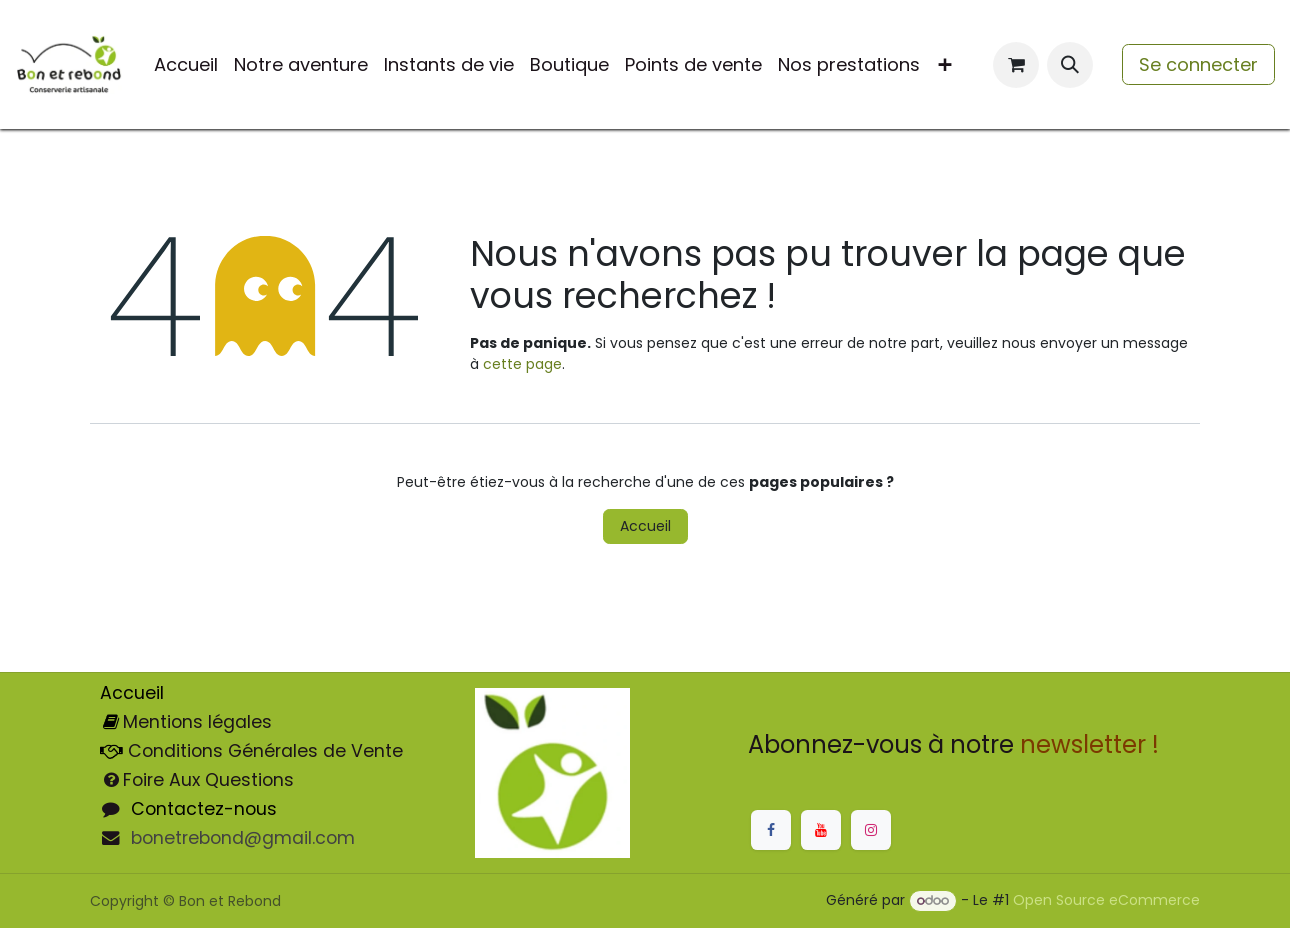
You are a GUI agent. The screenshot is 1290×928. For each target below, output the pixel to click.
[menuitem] (186, 64)
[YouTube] (821, 830)
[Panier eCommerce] (1016, 65)
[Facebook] (771, 830)
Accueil (645, 526)
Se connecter (1198, 64)
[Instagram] (871, 830)
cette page (522, 364)
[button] (1070, 65)
